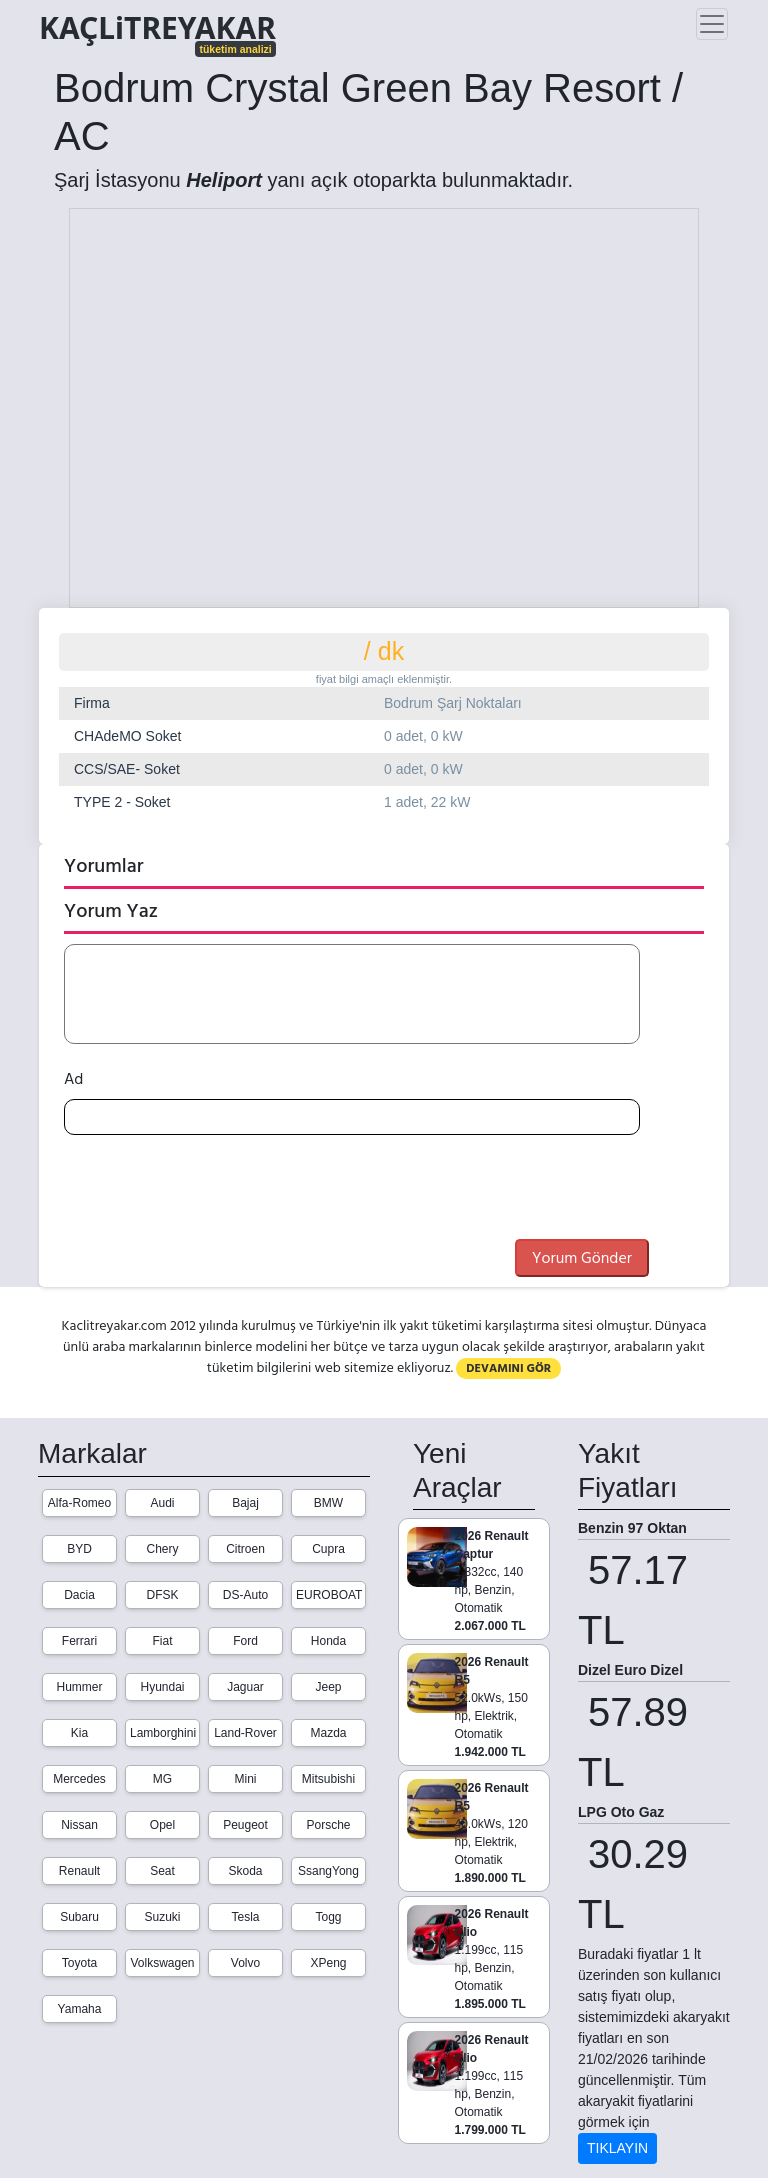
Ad (73, 1079)
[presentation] (216, 1190)
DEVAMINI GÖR (508, 1368)
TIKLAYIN (617, 2148)
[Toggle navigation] (712, 24)
